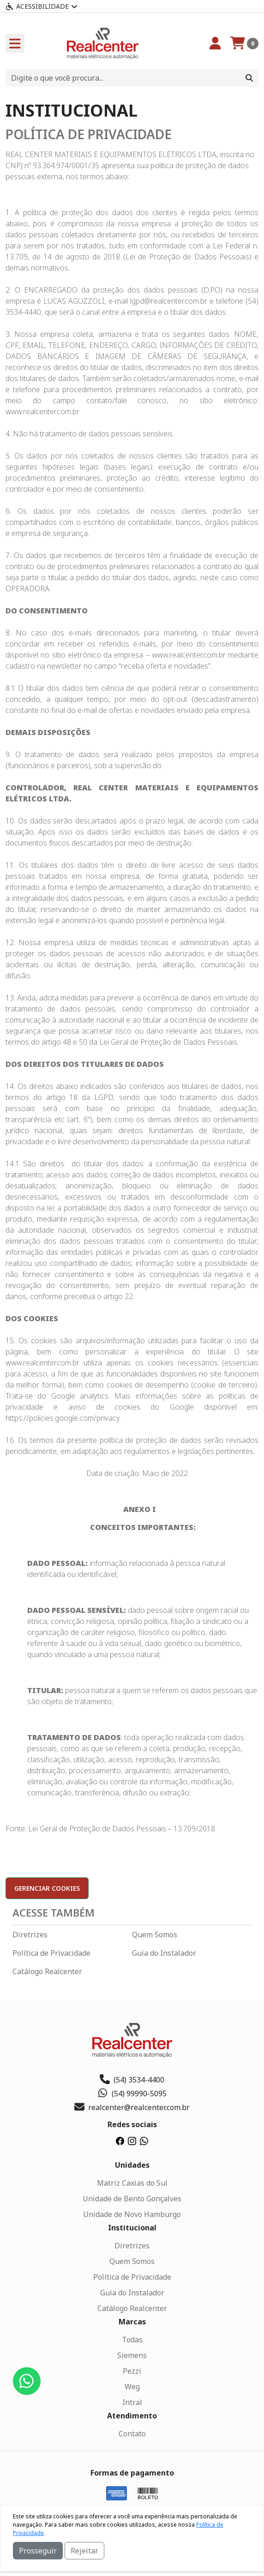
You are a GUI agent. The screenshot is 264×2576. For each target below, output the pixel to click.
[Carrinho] (244, 43)
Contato (132, 2434)
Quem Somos (154, 1934)
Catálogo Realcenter (47, 1971)
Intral (132, 2402)
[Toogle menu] (15, 43)
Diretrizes (30, 1934)
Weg (132, 2387)
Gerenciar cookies (47, 1888)
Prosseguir (38, 2551)
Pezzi (132, 2371)
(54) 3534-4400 (132, 2079)
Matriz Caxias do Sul (132, 2183)
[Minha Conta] (215, 43)
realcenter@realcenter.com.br (132, 2107)
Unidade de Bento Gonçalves (132, 2199)
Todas (132, 2340)
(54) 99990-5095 (132, 2093)
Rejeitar (84, 2551)
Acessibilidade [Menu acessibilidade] (42, 6)
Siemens (132, 2355)
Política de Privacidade (51, 1953)
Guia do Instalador (164, 1953)
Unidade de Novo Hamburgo (132, 2214)
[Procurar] (249, 78)
